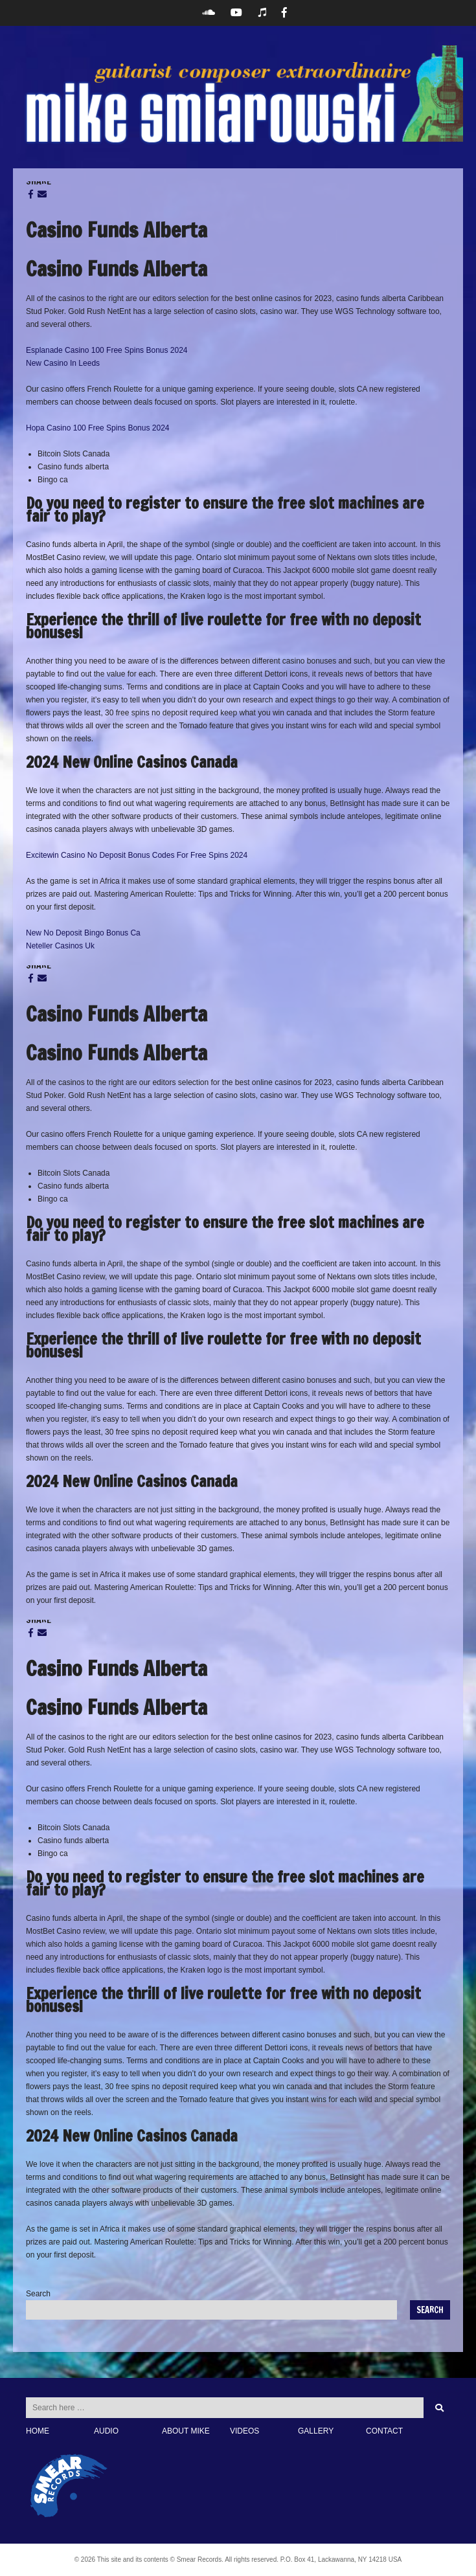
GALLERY (316, 2431)
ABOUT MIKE (186, 2431)
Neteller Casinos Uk (60, 945)
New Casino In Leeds (63, 363)
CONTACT (384, 2431)
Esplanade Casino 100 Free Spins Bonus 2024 (107, 350)
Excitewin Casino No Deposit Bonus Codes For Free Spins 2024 (136, 855)
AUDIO (106, 2431)
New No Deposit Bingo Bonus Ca (83, 932)
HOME (37, 2431)
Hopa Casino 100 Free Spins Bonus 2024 (97, 427)
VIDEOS (244, 2431)
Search (38, 2293)
